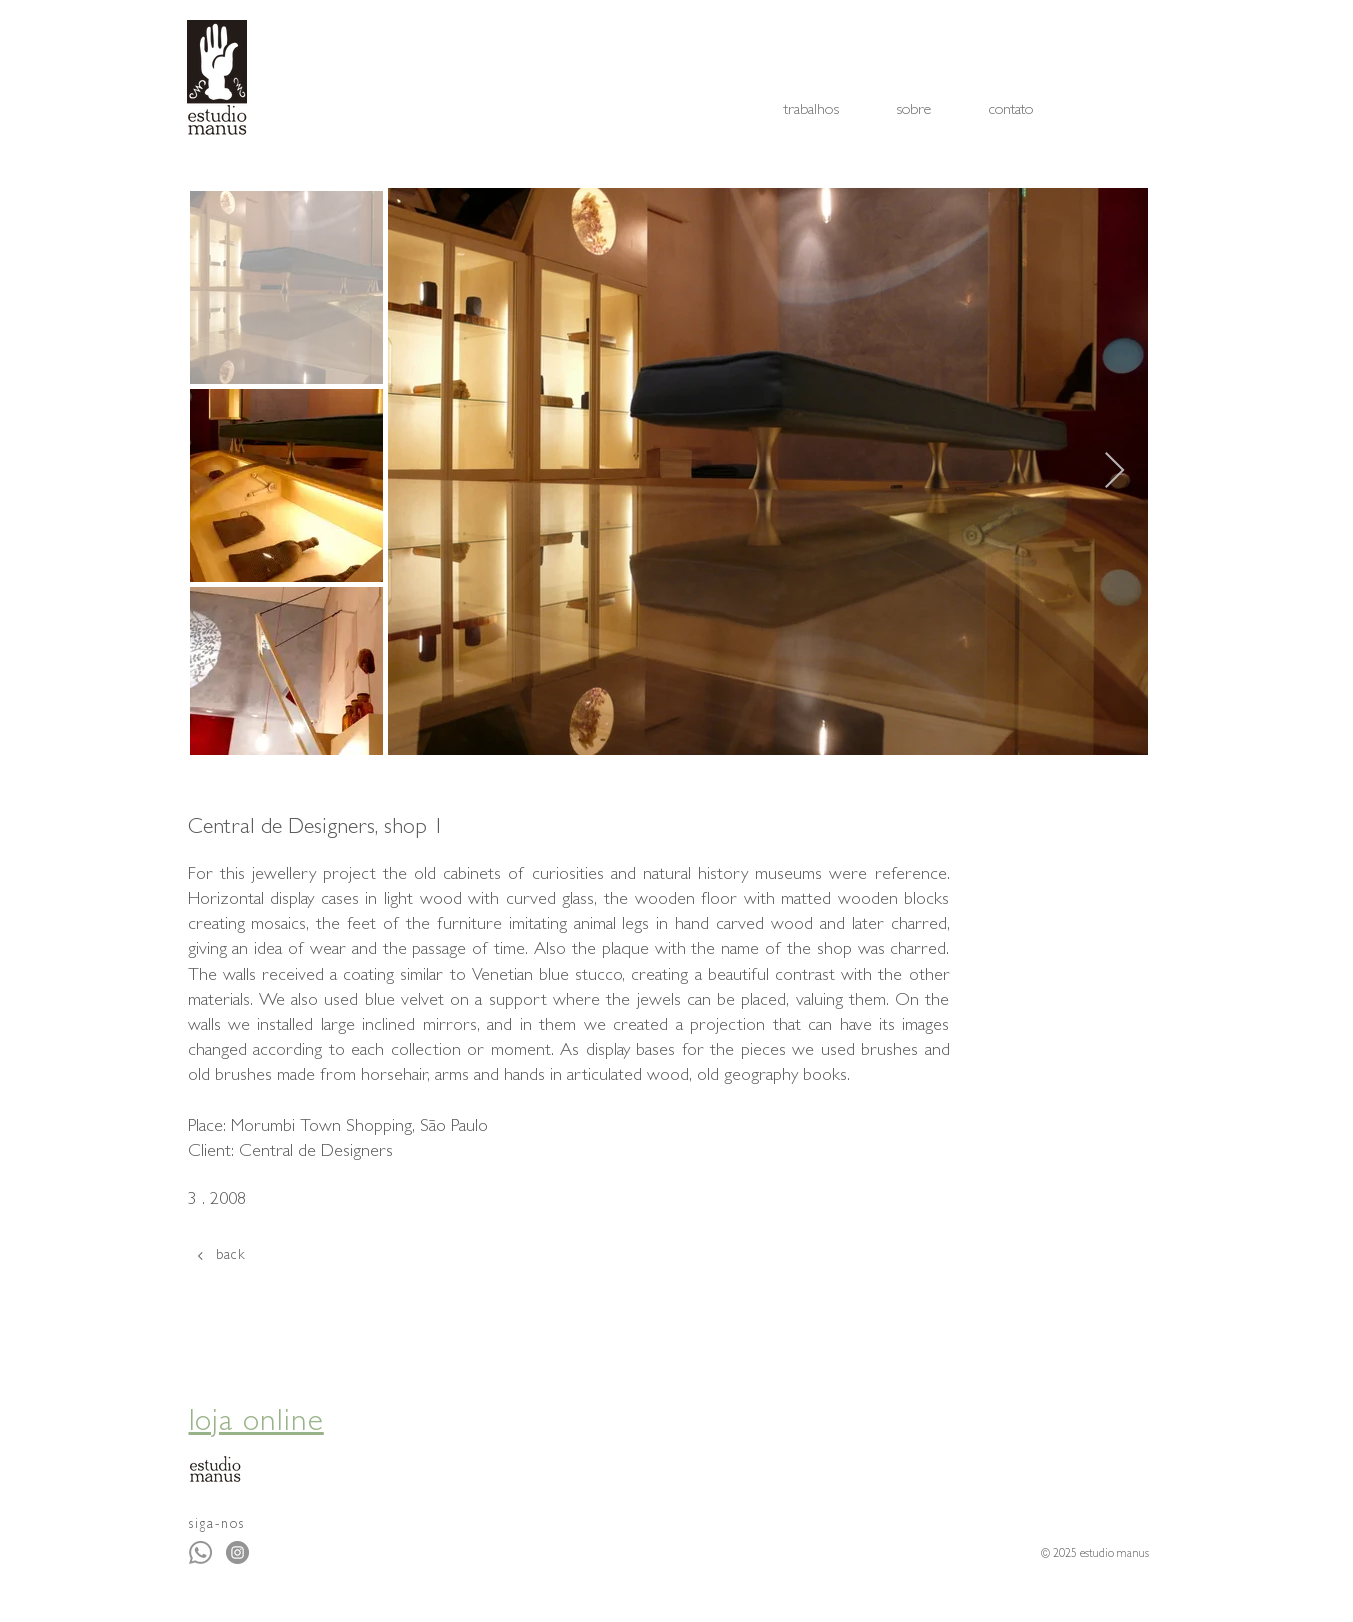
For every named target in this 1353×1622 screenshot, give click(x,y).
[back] (267, 1256)
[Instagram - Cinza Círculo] (237, 1552)
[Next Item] (1114, 471)
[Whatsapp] (200, 1552)
